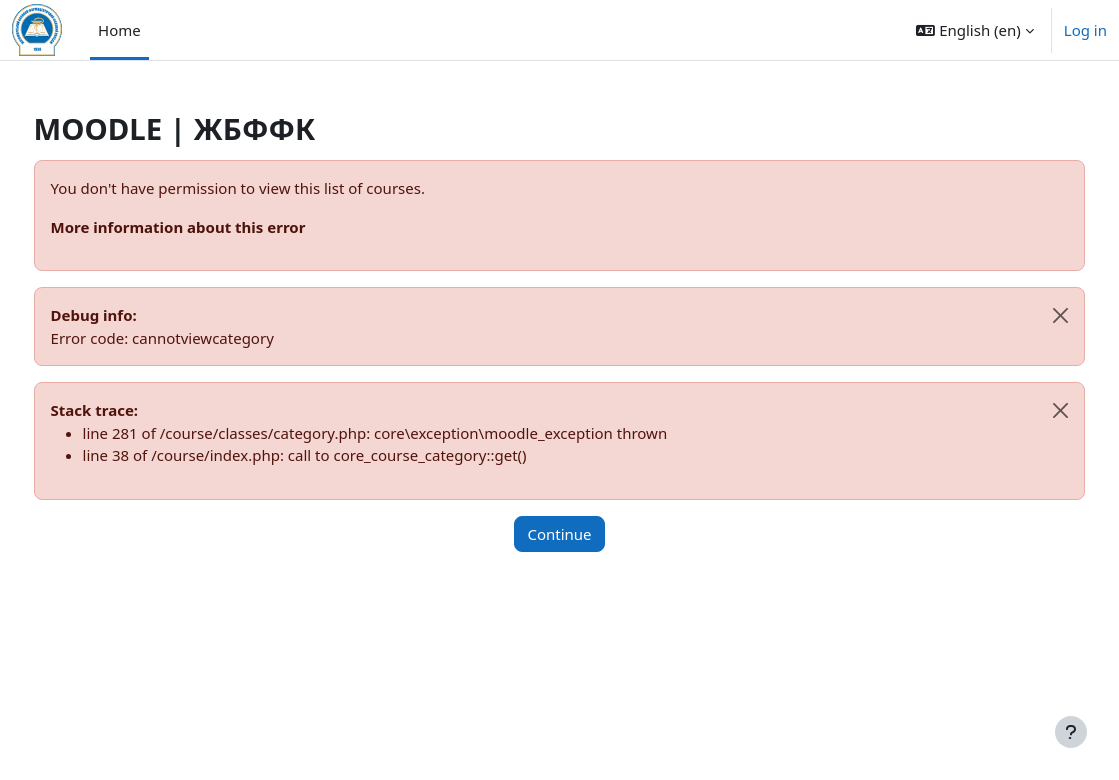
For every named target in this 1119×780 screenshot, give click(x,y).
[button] (974, 30)
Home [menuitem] (119, 30)
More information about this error (215, 227)
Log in (1085, 30)
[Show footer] (1071, 732)
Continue (559, 534)
